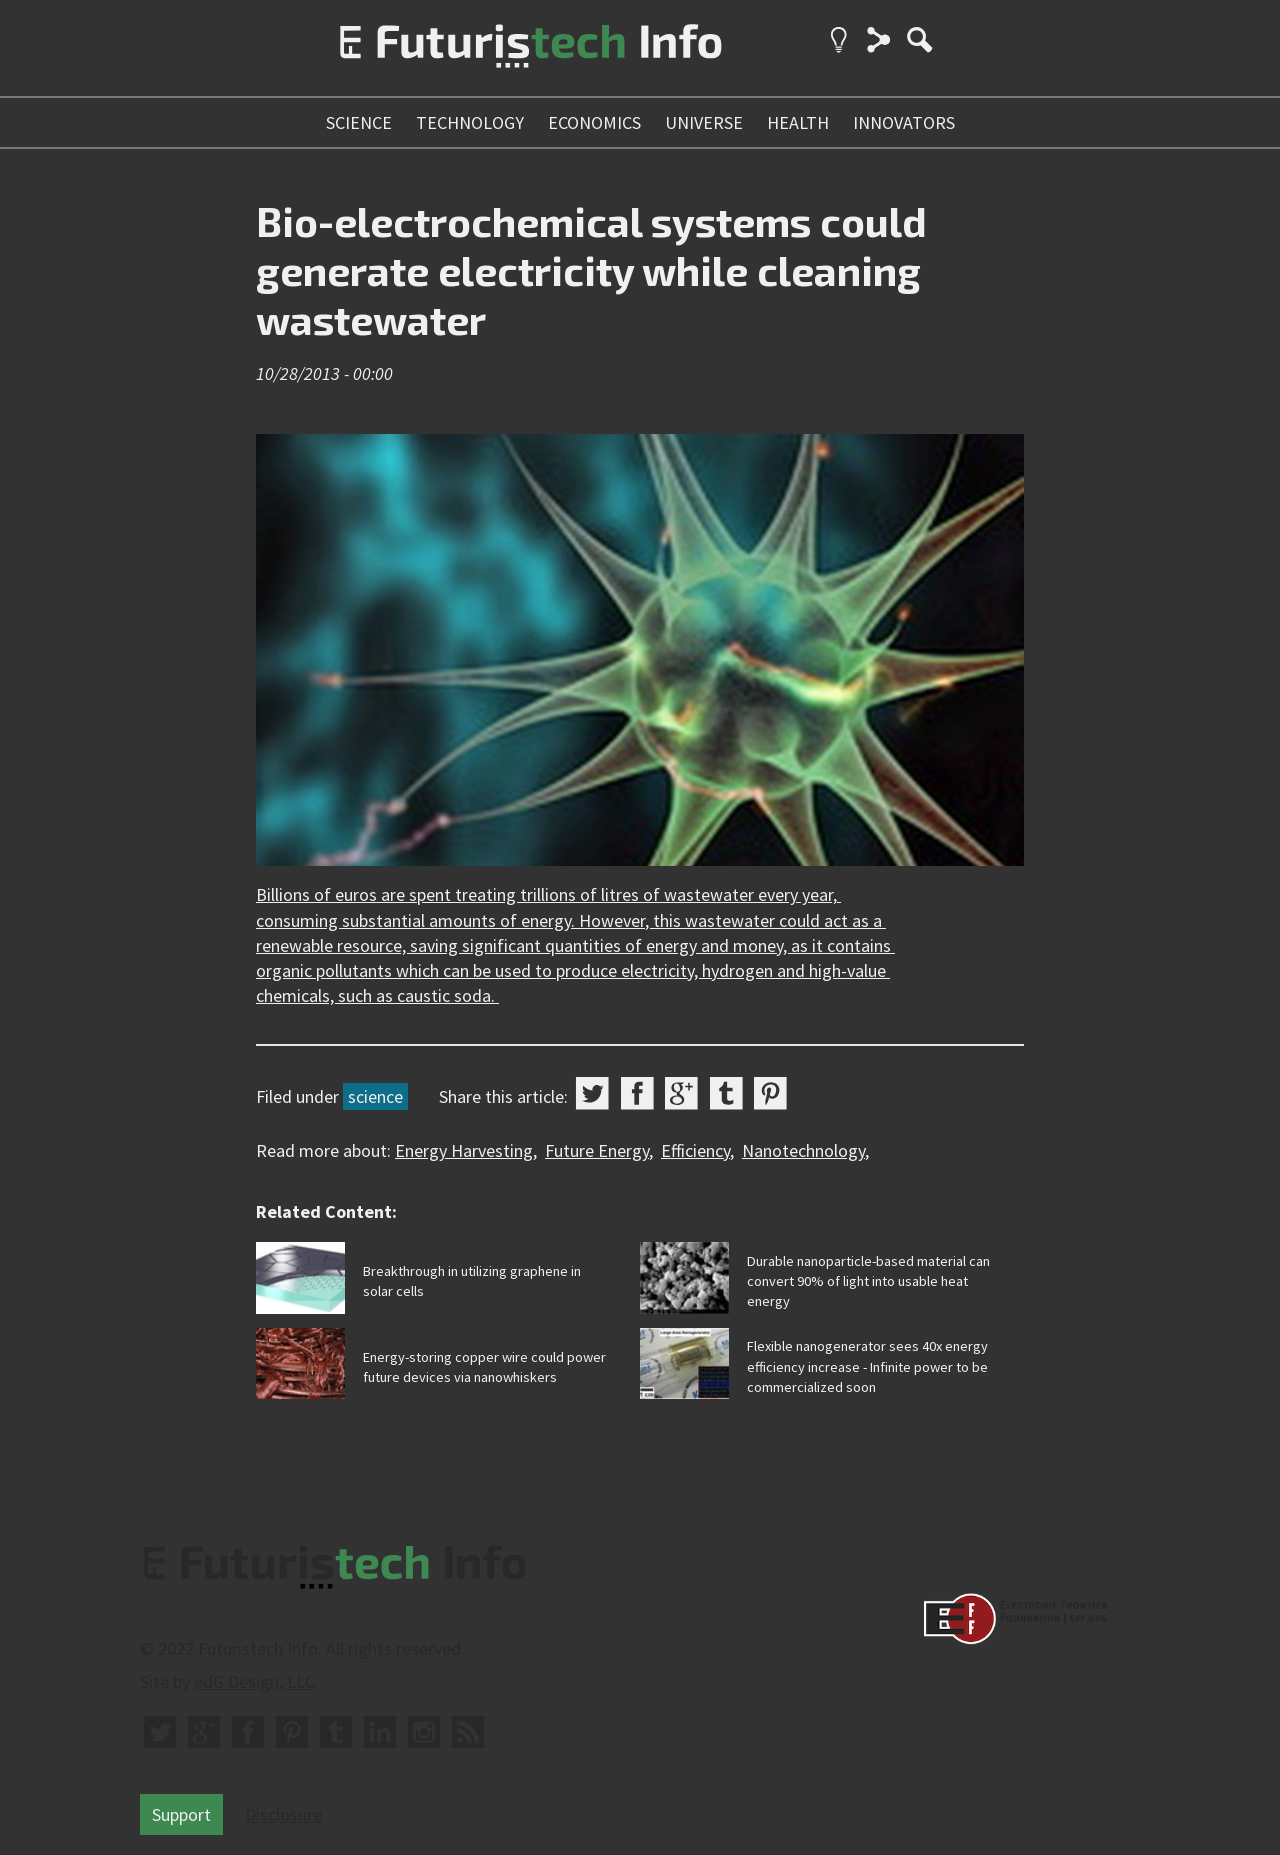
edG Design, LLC (254, 1681)
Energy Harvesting (464, 1150)
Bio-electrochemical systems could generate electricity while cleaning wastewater (591, 269)
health (798, 122)
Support (181, 1814)
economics (594, 122)
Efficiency (695, 1150)
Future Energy (597, 1150)
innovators (904, 122)
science (359, 122)
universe (704, 122)
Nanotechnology (803, 1150)
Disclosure (283, 1814)
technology (470, 122)
